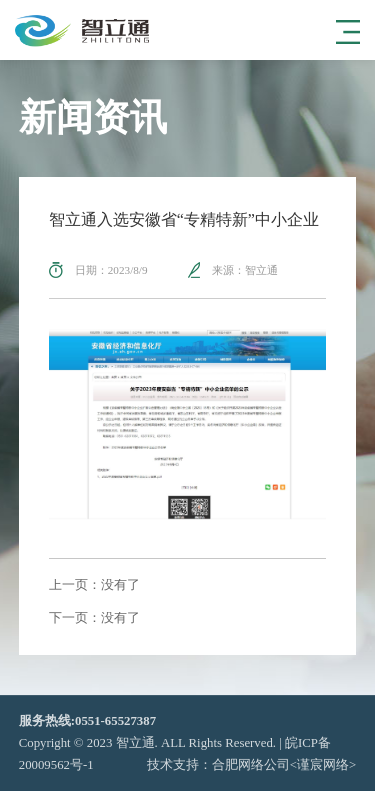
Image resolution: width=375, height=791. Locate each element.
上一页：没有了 (94, 585)
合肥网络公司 (251, 765)
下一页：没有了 (94, 618)
